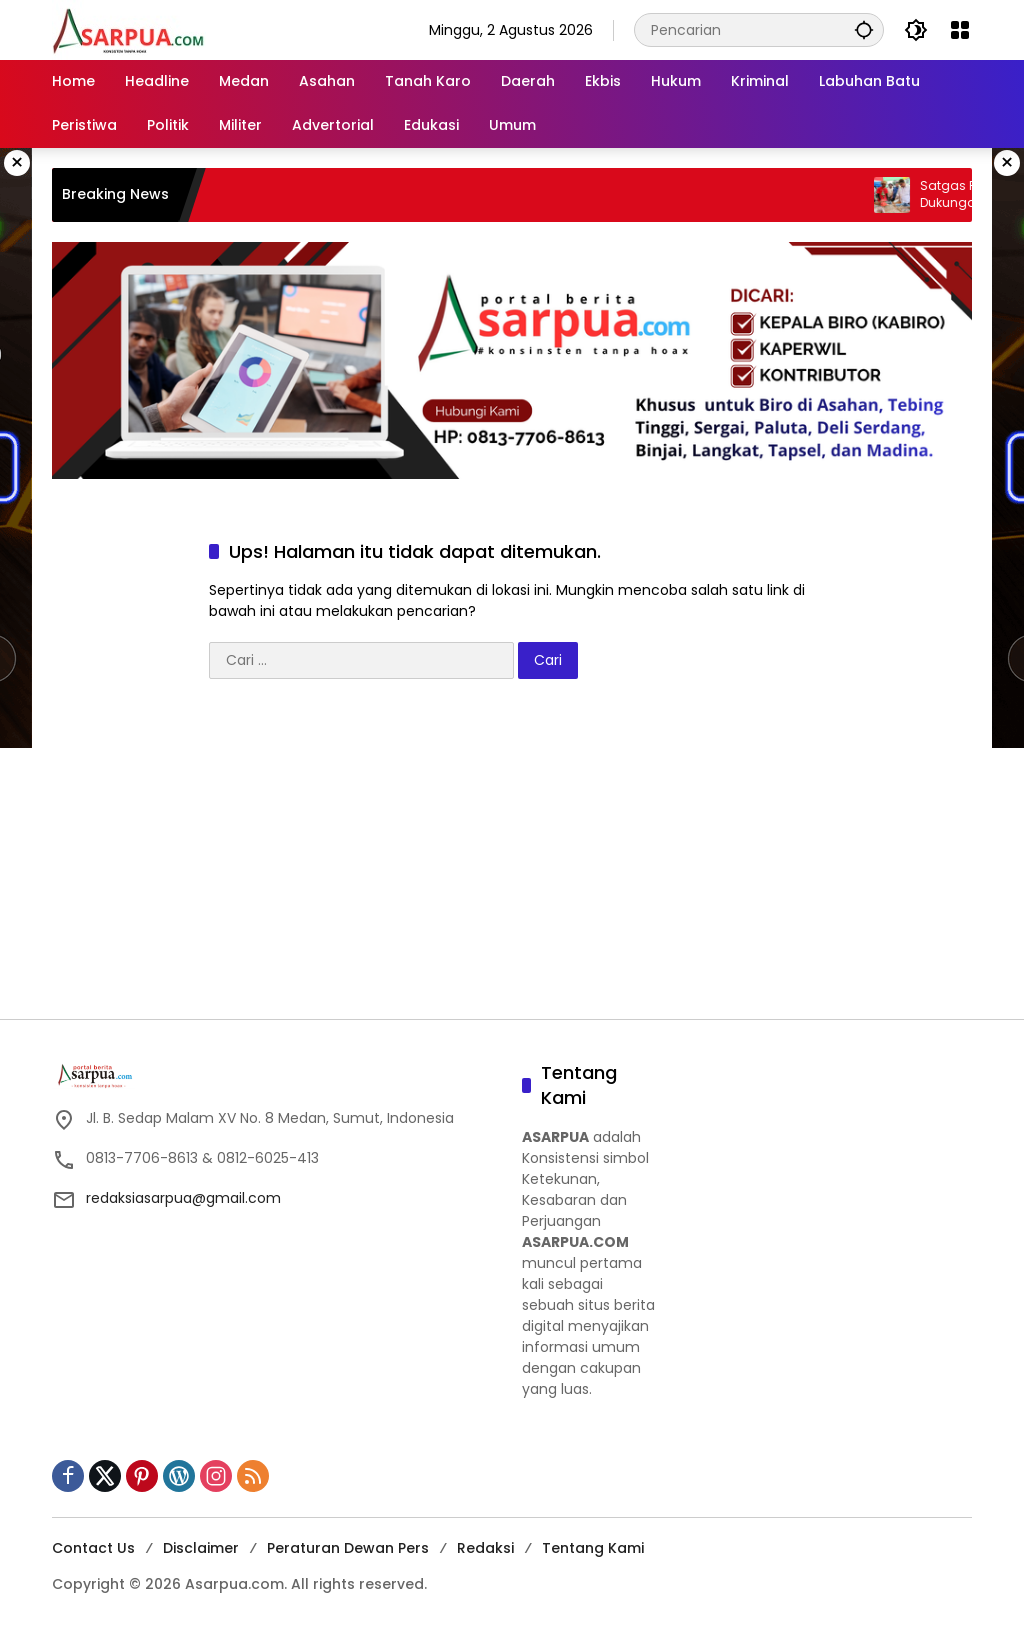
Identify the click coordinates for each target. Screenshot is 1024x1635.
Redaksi (485, 1548)
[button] (864, 29)
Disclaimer (201, 1548)
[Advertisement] (512, 859)
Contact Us (93, 1548)
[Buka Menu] (960, 30)
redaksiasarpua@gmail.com (183, 1198)
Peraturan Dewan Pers (348, 1548)
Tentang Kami (593, 1548)
